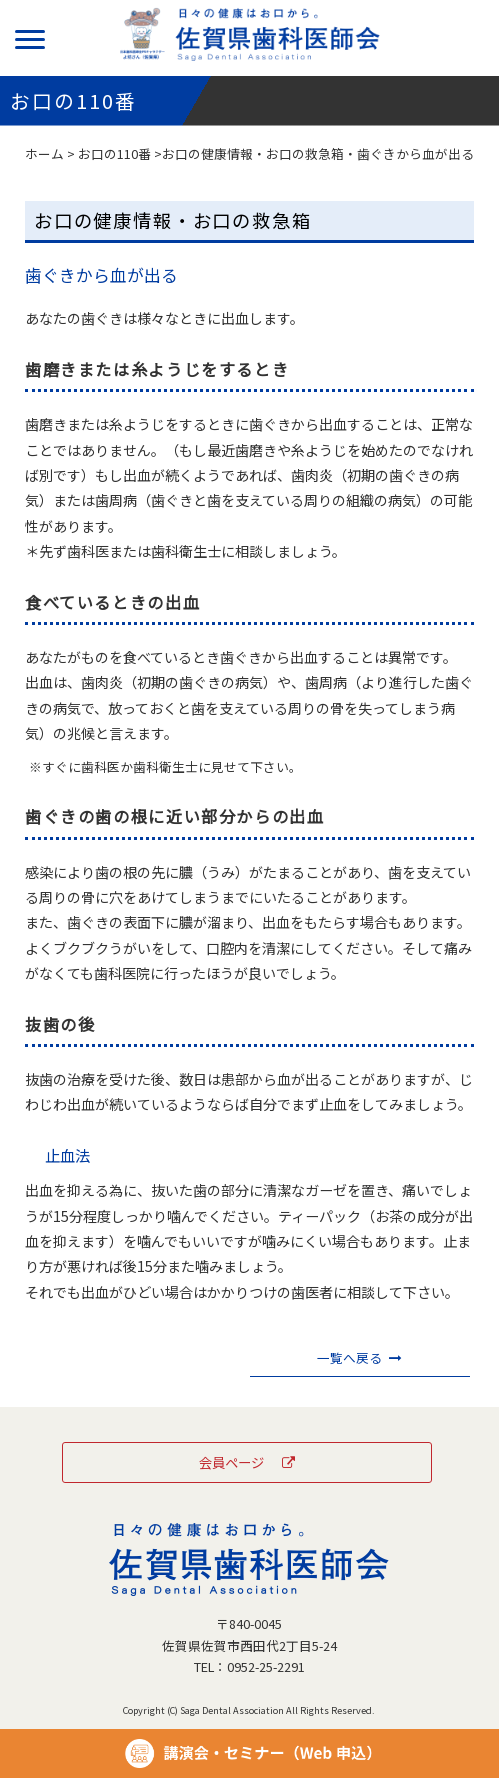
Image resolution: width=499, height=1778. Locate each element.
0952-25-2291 (266, 1666)
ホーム (44, 153)
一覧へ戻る (359, 1357)
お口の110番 (114, 153)
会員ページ (247, 1462)
